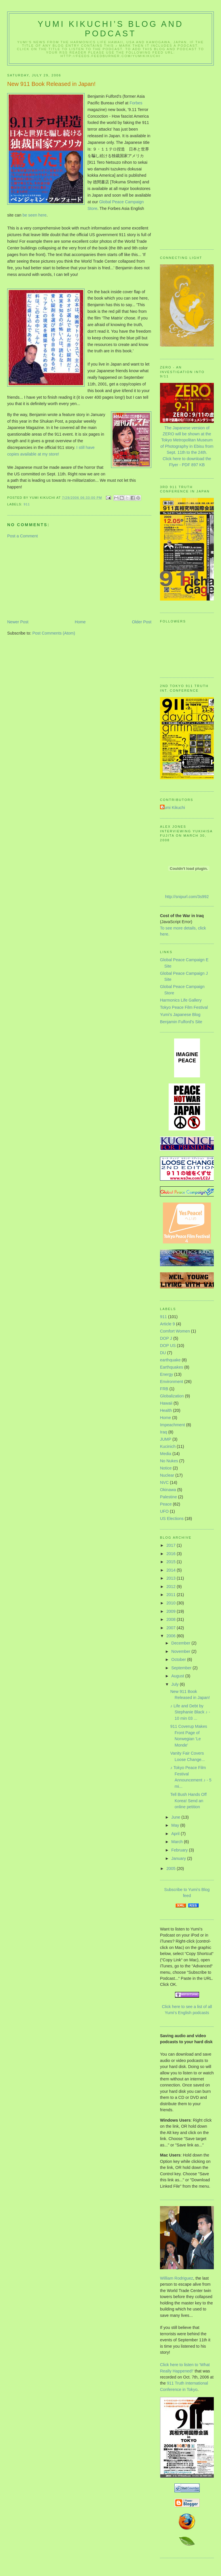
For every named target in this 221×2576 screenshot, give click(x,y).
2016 (171, 1553)
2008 (171, 1619)
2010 (171, 1603)
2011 (171, 1594)
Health (166, 1410)
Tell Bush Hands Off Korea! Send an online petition (188, 1800)
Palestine (168, 1497)
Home (80, 622)
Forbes (135, 103)
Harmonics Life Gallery (181, 1000)
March (177, 1841)
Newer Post (17, 622)
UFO (164, 1511)
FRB (164, 1388)
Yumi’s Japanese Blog (180, 1014)
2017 (171, 1545)
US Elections (172, 1518)
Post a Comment (22, 536)
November (181, 1651)
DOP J (166, 1338)
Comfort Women (175, 1331)
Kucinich (168, 1446)
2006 (171, 1636)
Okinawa (168, 1489)
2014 (171, 1570)
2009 (171, 1611)
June (176, 1817)
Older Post (142, 622)
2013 (171, 1578)
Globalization (172, 1396)
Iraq (163, 1432)
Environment (171, 1381)
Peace (166, 1504)
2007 (171, 1627)
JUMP (165, 1439)
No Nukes (169, 1461)
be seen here (34, 215)
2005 (171, 1868)
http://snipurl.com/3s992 (187, 896)
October (179, 1659)
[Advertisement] (50, 579)
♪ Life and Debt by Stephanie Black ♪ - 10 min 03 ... (190, 1712)
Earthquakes (171, 1367)
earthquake (170, 1360)
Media (165, 1453)
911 (27, 504)
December (181, 1643)
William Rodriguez (176, 2278)
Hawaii (166, 1403)
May (175, 1825)
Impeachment (172, 1424)
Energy (166, 1374)
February (180, 1850)
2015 (171, 1561)
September (182, 1668)
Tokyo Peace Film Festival (184, 1007)
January (179, 1858)
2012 (171, 1586)
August (178, 1676)
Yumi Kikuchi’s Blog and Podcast (111, 28)
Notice (166, 1468)
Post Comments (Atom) (53, 633)
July (175, 1684)
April (176, 1833)
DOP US (168, 1345)
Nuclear (167, 1475)
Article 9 (167, 1324)
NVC (164, 1482)
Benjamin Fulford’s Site (181, 1021)
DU (163, 1352)
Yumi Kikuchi (173, 807)
